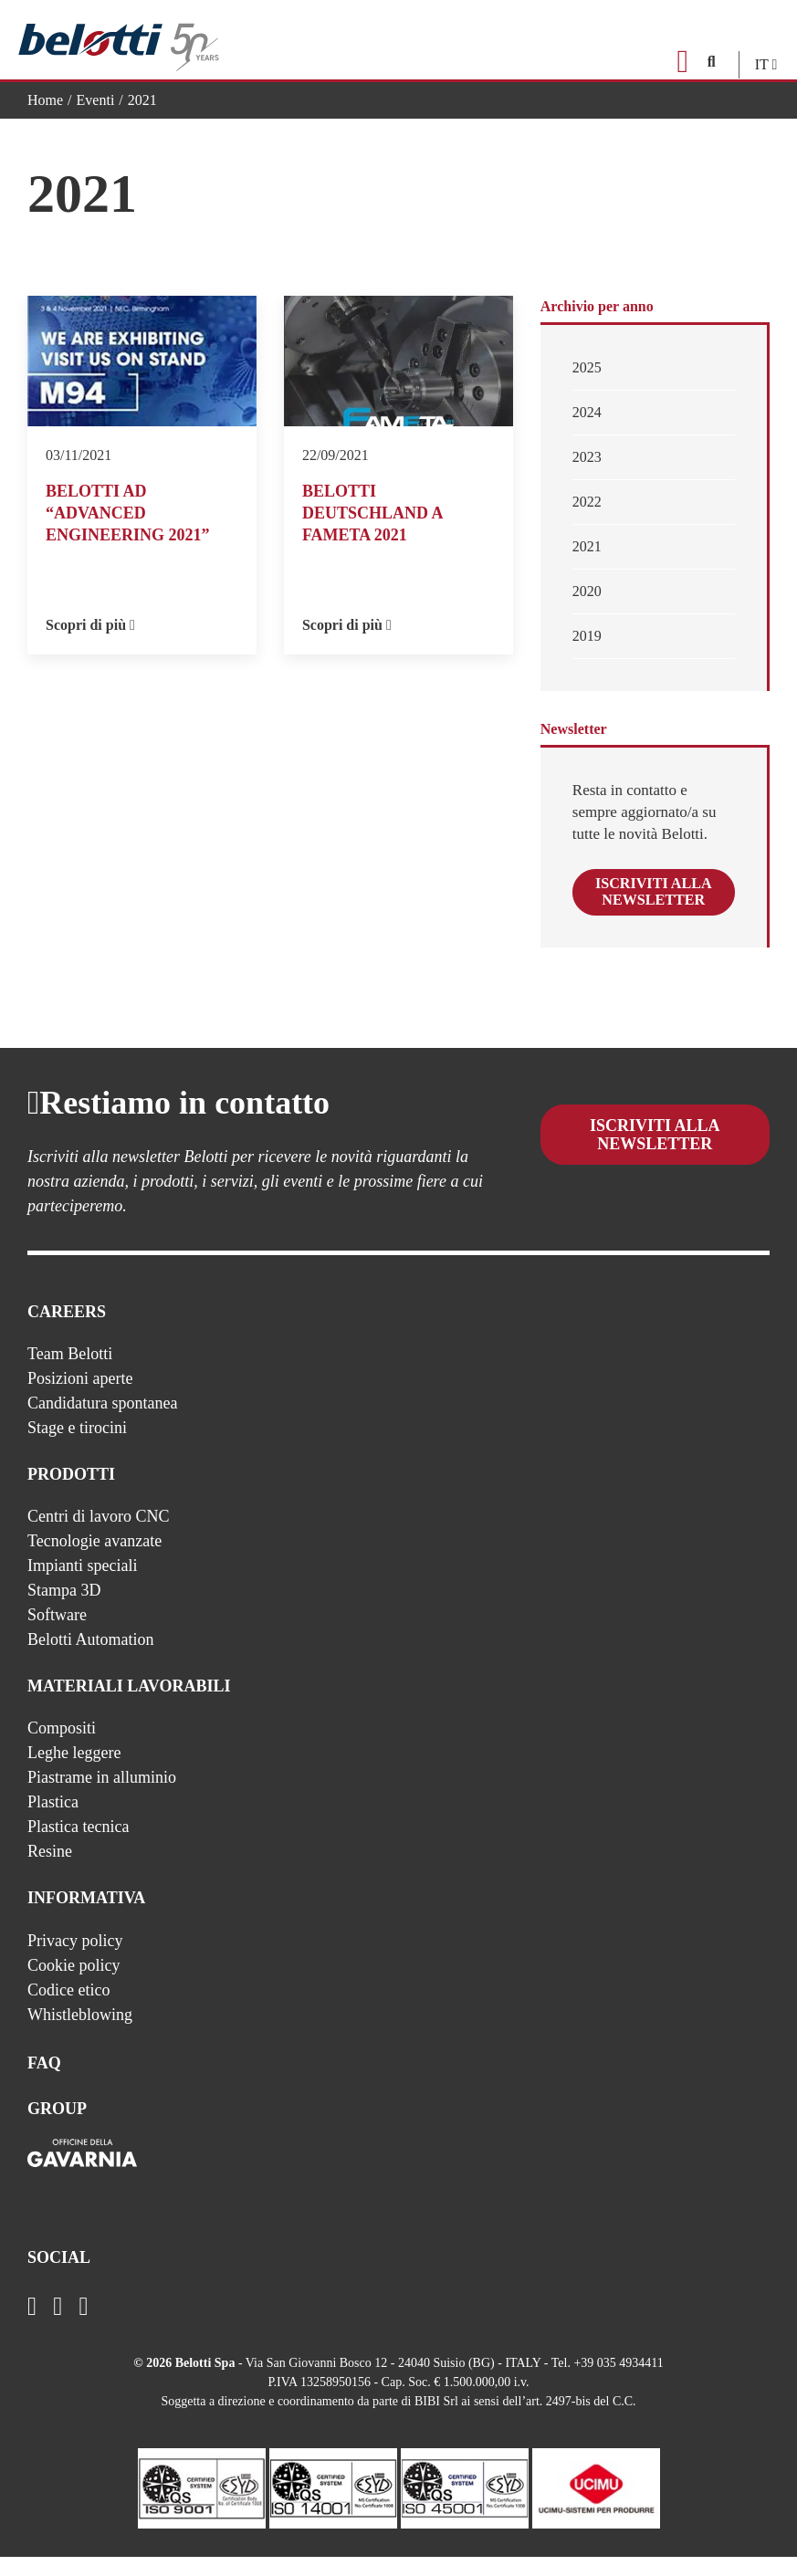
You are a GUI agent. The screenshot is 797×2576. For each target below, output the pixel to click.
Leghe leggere (74, 1771)
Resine (49, 1869)
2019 (587, 636)
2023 (587, 457)
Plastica (53, 1820)
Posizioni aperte (79, 1396)
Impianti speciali (82, 1584)
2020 (587, 591)
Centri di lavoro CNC (98, 1534)
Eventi (96, 100)
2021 (587, 546)
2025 (587, 367)
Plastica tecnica (78, 1845)
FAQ (44, 2081)
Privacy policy (74, 1959)
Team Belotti (69, 1372)
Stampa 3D (64, 1608)
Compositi (61, 1746)
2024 (587, 412)
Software (57, 1633)
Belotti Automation (90, 1658)
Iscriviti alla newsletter (658, 901)
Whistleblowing (79, 2033)
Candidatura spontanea (102, 1421)
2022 (587, 501)
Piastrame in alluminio (101, 1795)
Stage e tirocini (77, 1446)
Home (45, 100)
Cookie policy (74, 1983)
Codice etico (68, 2008)
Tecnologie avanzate (94, 1559)
